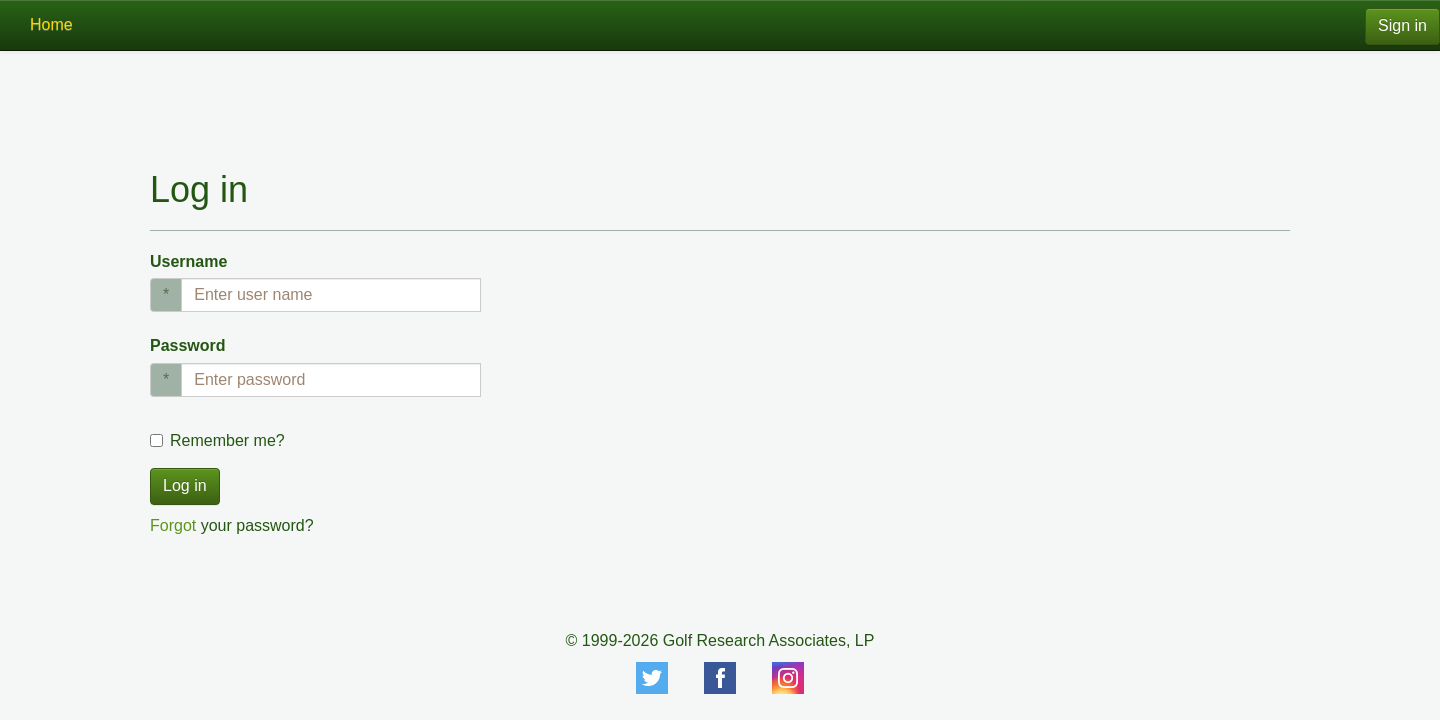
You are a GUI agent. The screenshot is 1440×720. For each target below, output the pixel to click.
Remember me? (227, 440)
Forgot (173, 525)
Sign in (1402, 25)
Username (188, 261)
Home (51, 24)
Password (188, 345)
